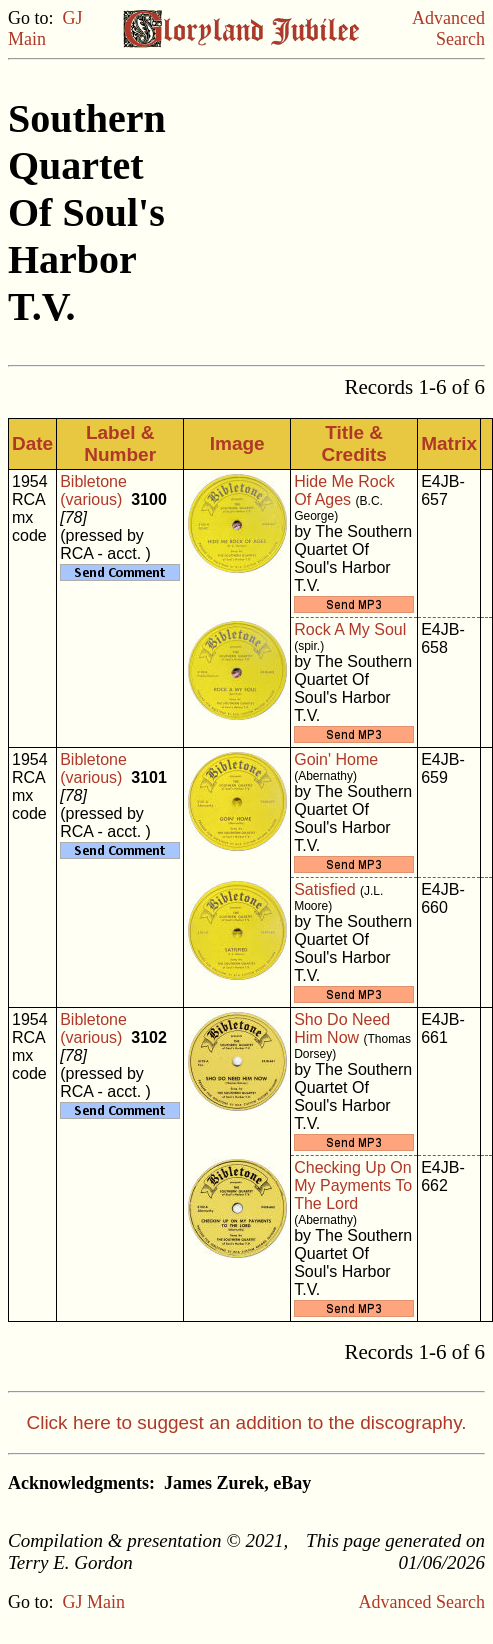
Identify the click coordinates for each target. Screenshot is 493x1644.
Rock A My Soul (350, 629)
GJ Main (45, 28)
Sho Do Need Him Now (342, 1028)
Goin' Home (336, 759)
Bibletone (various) (93, 490)
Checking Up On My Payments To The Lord (353, 1185)
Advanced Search (448, 28)
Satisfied (324, 889)
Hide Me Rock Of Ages (344, 490)
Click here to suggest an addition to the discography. (246, 1422)
